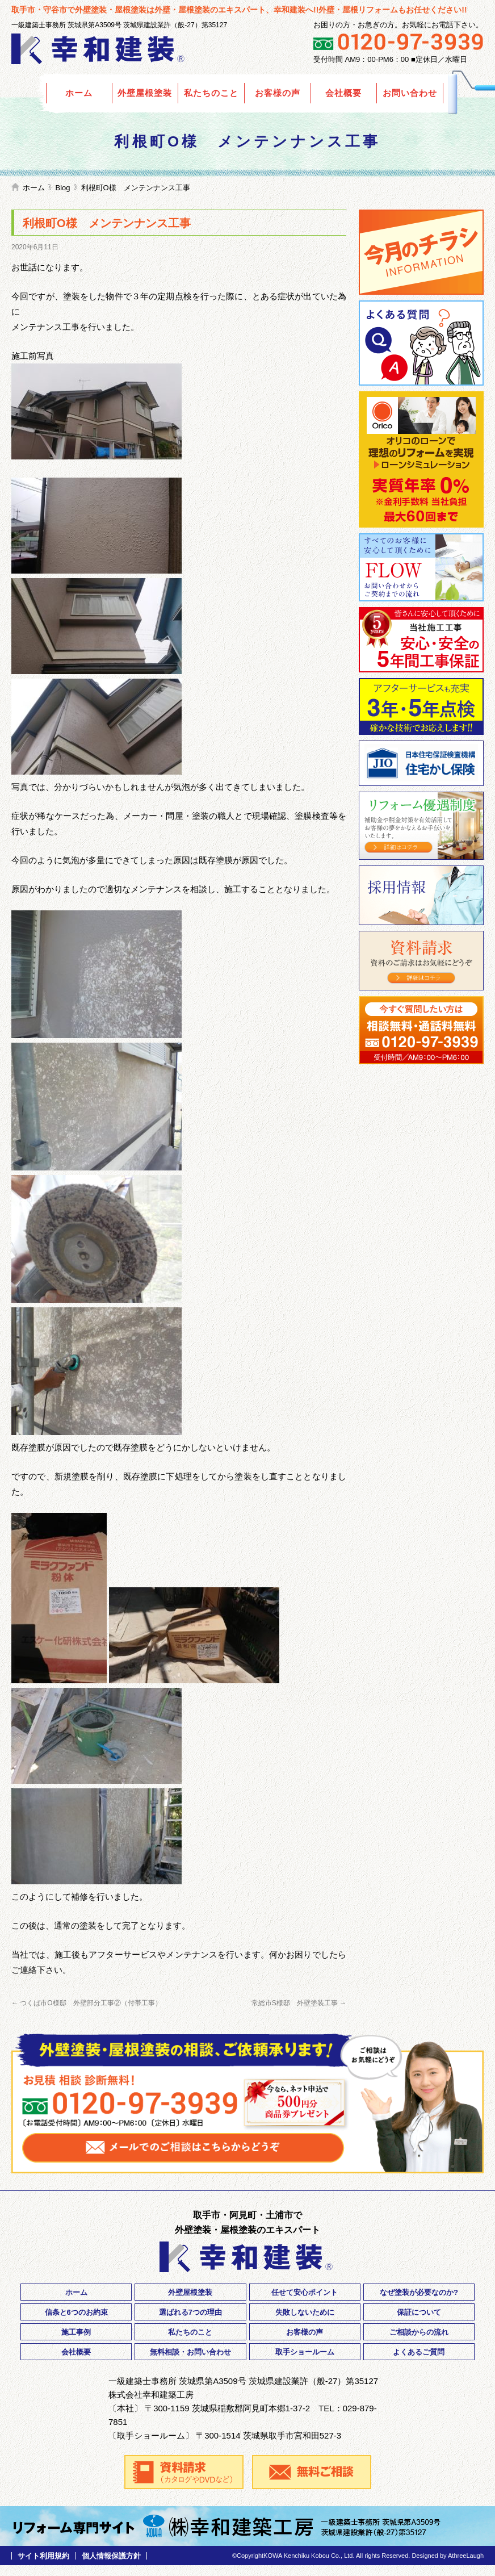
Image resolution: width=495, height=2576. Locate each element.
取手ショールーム (304, 2352)
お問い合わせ (410, 93)
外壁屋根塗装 (145, 93)
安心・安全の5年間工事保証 (421, 639)
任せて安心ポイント (304, 2292)
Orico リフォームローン (421, 459)
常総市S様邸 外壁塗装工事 (298, 2003)
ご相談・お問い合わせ (421, 1030)
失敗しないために (304, 2312)
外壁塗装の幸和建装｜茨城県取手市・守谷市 (99, 49)
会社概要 (343, 93)
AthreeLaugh (466, 2555)
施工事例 (76, 2332)
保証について (419, 2312)
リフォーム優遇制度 (421, 826)
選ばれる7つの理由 (190, 2312)
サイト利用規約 (43, 2556)
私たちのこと (211, 93)
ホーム (79, 93)
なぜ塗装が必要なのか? (419, 2292)
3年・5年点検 (421, 706)
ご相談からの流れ (418, 2332)
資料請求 (421, 960)
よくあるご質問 (421, 343)
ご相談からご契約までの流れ (421, 567)
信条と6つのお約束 (76, 2312)
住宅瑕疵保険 (421, 763)
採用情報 (421, 895)
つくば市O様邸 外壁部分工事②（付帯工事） (86, 2003)
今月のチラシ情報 (421, 252)
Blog (63, 187)
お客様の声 (277, 93)
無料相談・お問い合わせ (190, 2352)
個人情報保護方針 (111, 2556)
